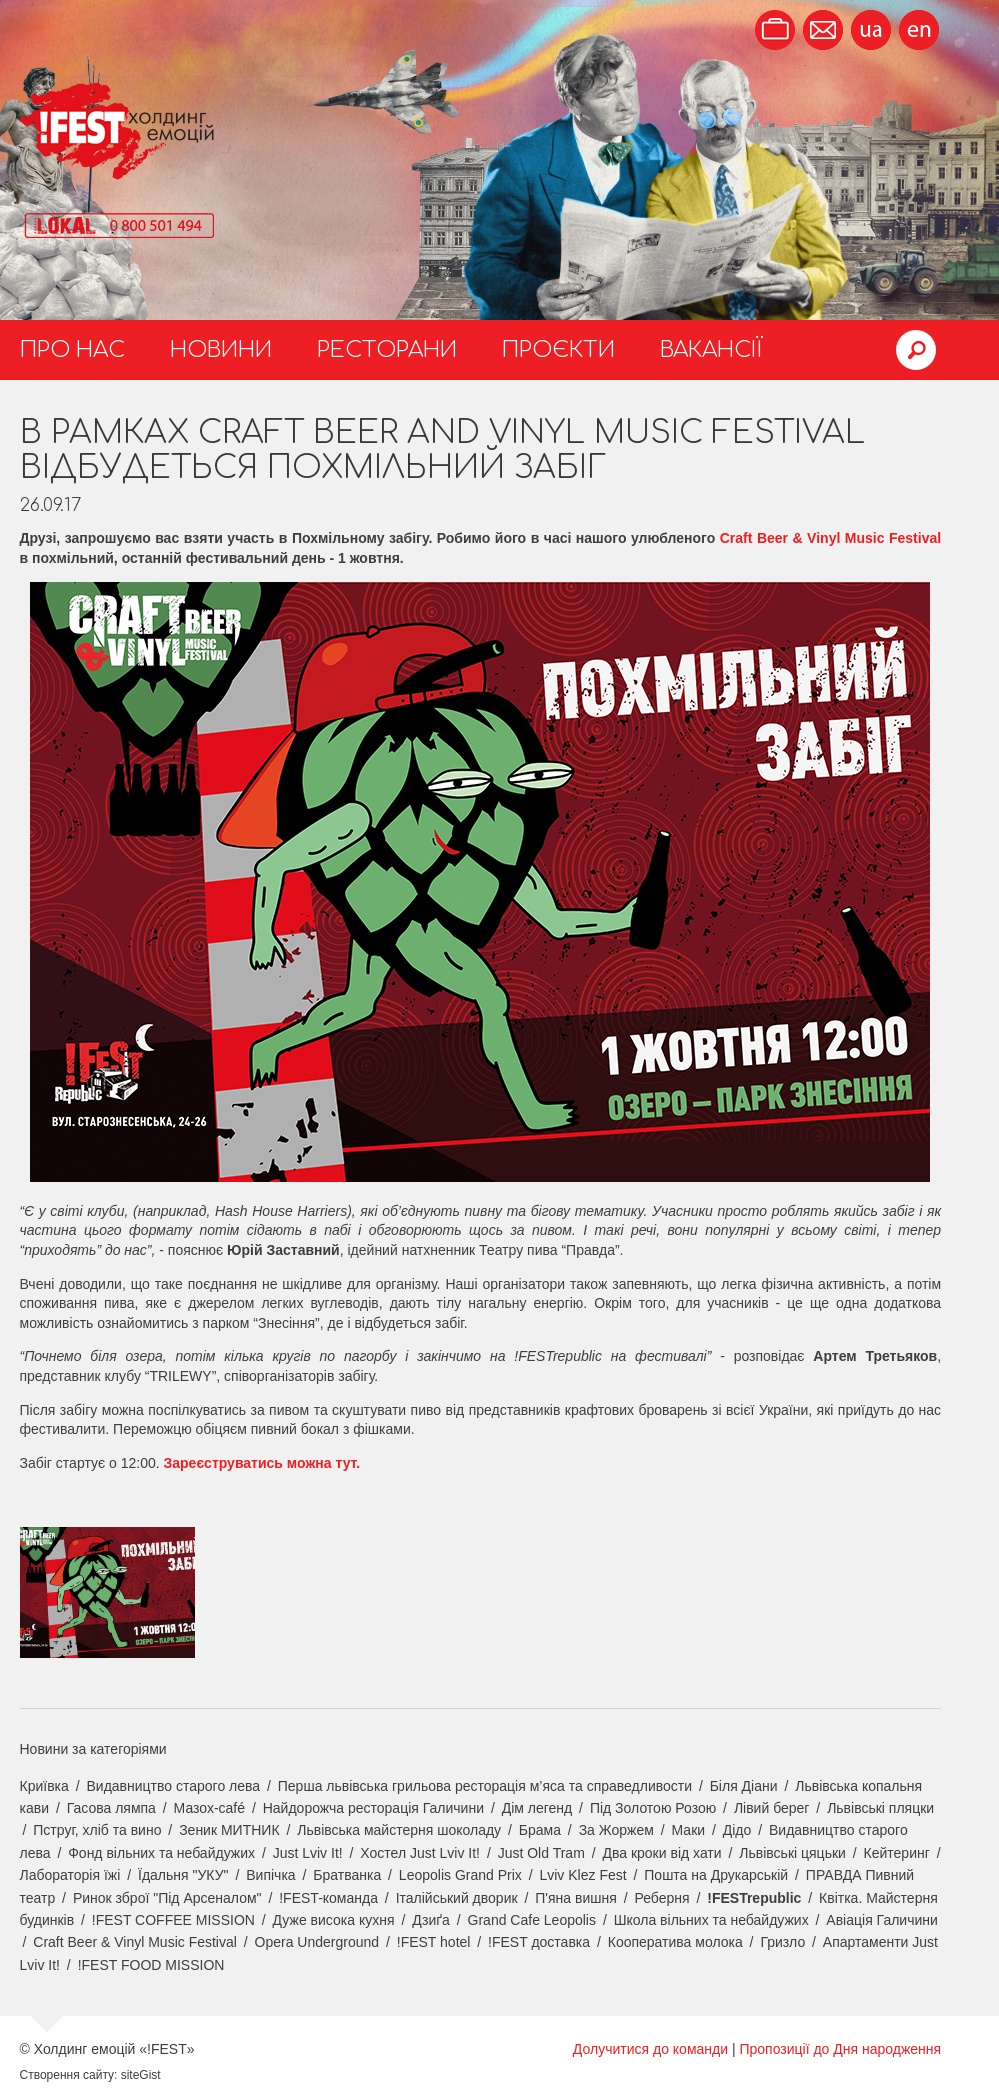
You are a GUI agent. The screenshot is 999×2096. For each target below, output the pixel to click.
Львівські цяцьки (792, 1853)
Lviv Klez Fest (582, 1875)
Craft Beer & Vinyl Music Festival (830, 538)
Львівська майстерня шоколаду (399, 1830)
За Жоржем (616, 1830)
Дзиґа (431, 1920)
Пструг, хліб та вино (97, 1830)
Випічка (270, 1875)
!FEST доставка (539, 1942)
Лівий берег (772, 1808)
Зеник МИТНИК (229, 1830)
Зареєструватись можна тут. (261, 1463)
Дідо (737, 1830)
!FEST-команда (328, 1898)
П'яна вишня (576, 1898)
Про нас (72, 350)
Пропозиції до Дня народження (840, 2049)
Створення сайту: (69, 2075)
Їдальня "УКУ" (183, 1875)
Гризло (782, 1942)
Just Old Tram (541, 1853)
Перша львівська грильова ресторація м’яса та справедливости (485, 1786)
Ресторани (387, 350)
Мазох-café (209, 1808)
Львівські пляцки (880, 1808)
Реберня (661, 1898)
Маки (689, 1830)
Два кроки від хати (661, 1853)
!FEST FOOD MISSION (151, 1965)
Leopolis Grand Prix (460, 1875)
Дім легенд (537, 1808)
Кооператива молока (675, 1942)
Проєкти (558, 350)
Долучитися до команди (650, 2049)
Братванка (347, 1875)
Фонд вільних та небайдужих (161, 1853)
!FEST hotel (434, 1942)
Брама (540, 1830)
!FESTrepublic (754, 1898)
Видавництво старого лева (173, 1786)
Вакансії (711, 350)
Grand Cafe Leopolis (532, 1920)
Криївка (44, 1786)
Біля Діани (744, 1786)
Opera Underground (317, 1942)
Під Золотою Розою (653, 1808)
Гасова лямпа (111, 1808)
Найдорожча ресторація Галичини (373, 1808)
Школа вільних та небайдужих (711, 1920)
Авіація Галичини (882, 1920)
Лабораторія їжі (70, 1875)
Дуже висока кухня (334, 1920)
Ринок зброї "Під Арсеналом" (167, 1898)
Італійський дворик (457, 1898)
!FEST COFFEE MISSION (173, 1920)
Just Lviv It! (308, 1853)
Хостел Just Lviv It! (420, 1853)
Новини (221, 350)
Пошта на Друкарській (716, 1875)
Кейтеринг (897, 1853)
